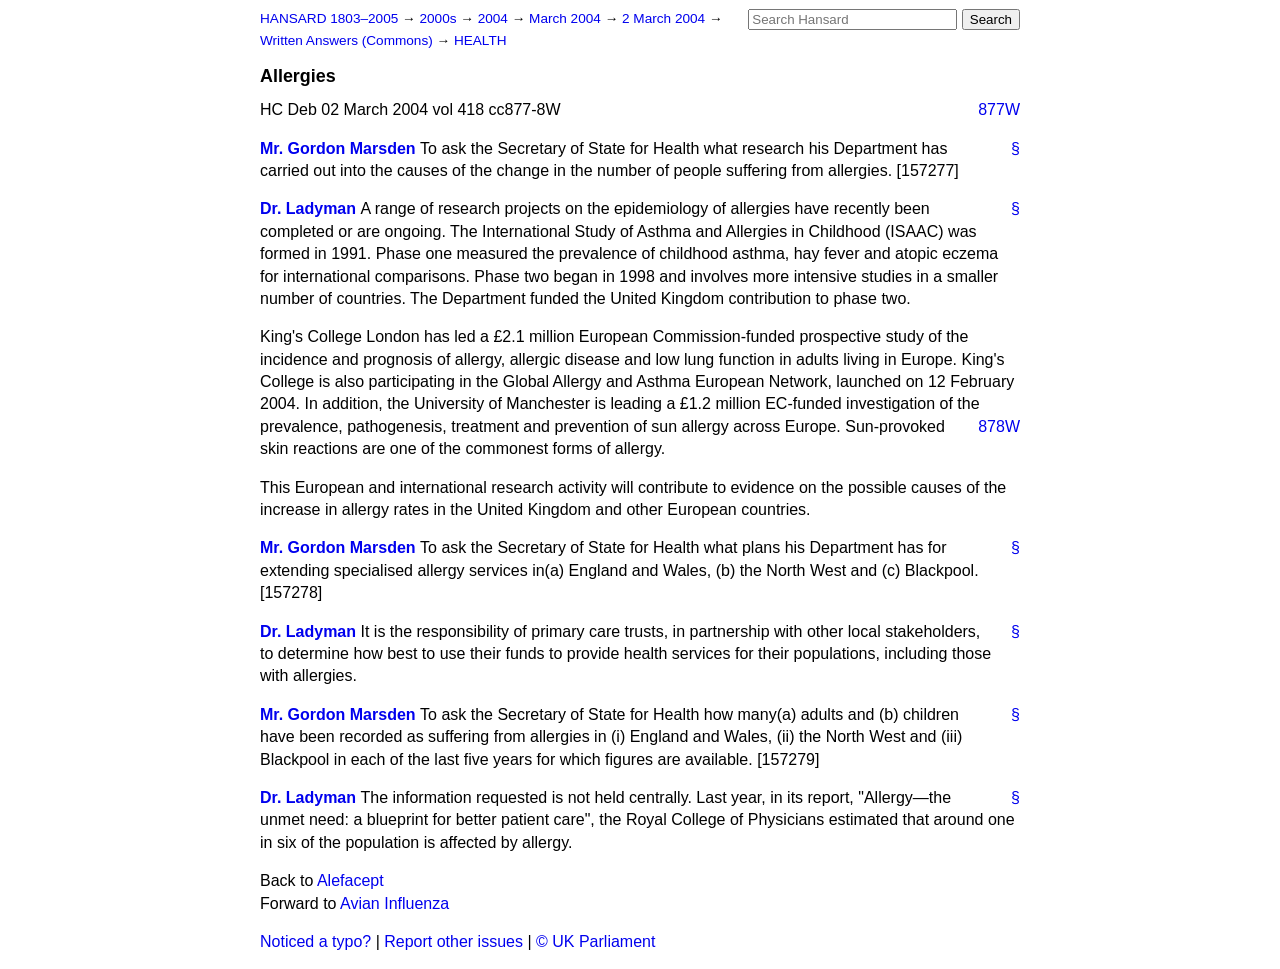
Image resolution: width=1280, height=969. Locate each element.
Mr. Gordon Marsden (338, 148)
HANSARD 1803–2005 (329, 18)
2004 (495, 18)
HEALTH (480, 40)
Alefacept (350, 880)
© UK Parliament (595, 941)
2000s (439, 18)
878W (999, 426)
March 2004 (567, 18)
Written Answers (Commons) (348, 40)
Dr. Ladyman (308, 208)
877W (999, 109)
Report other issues (453, 941)
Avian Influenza (394, 903)
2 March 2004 (665, 18)
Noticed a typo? (315, 941)
